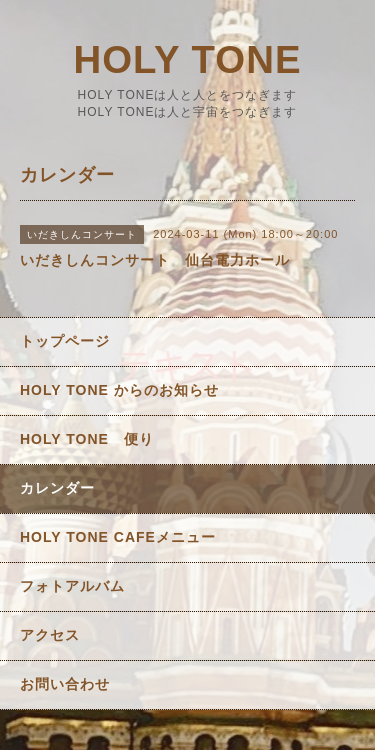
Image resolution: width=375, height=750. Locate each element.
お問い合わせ (65, 684)
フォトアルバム (72, 586)
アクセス (50, 635)
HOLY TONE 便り (87, 439)
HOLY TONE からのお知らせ (119, 390)
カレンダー (57, 488)
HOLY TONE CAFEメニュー (118, 537)
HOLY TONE (187, 59)
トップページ (65, 341)
